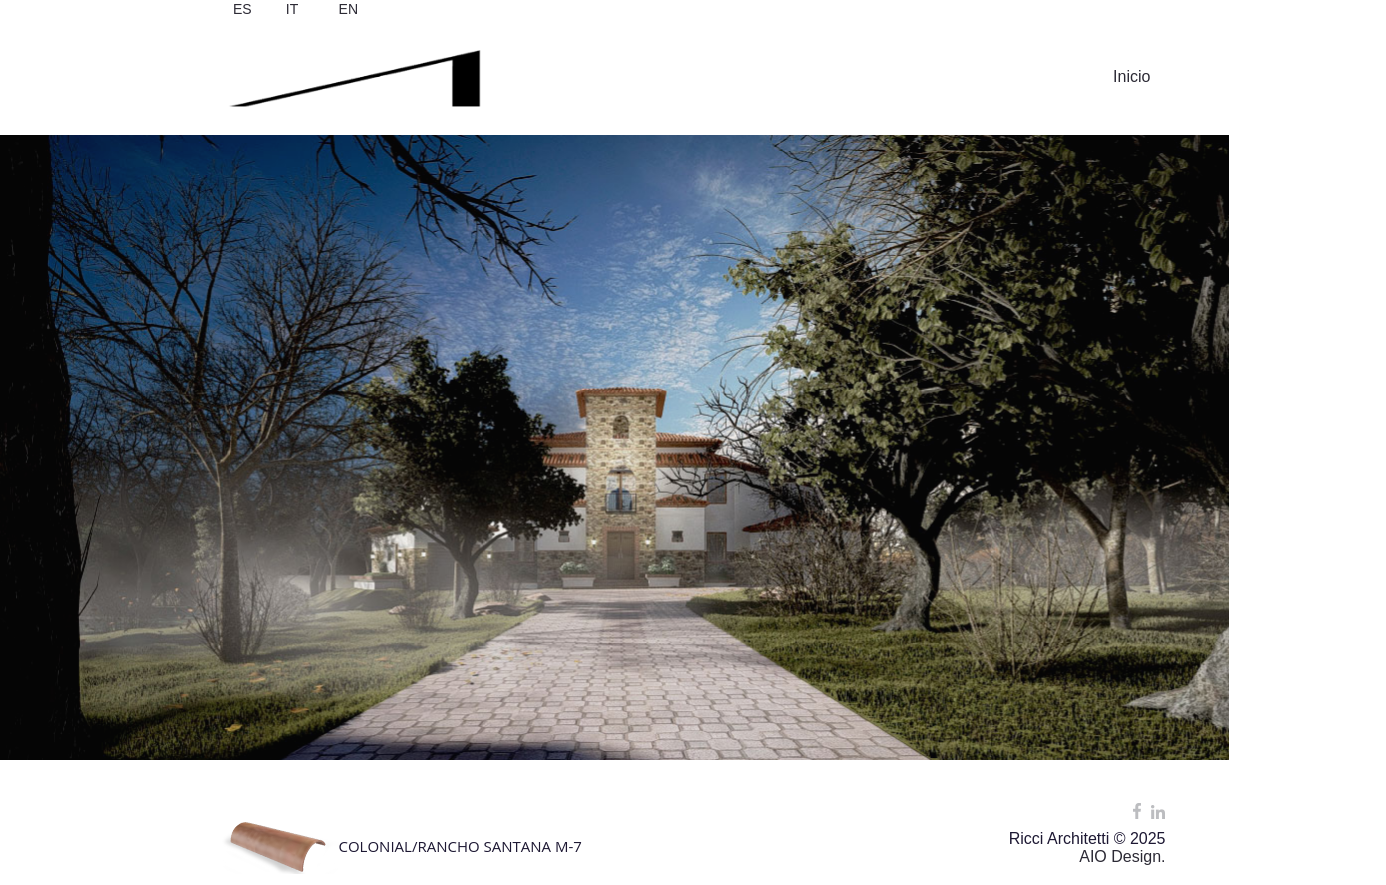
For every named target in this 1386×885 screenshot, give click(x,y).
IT (292, 9)
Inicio (1131, 76)
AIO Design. (1122, 856)
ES (242, 9)
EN (348, 9)
